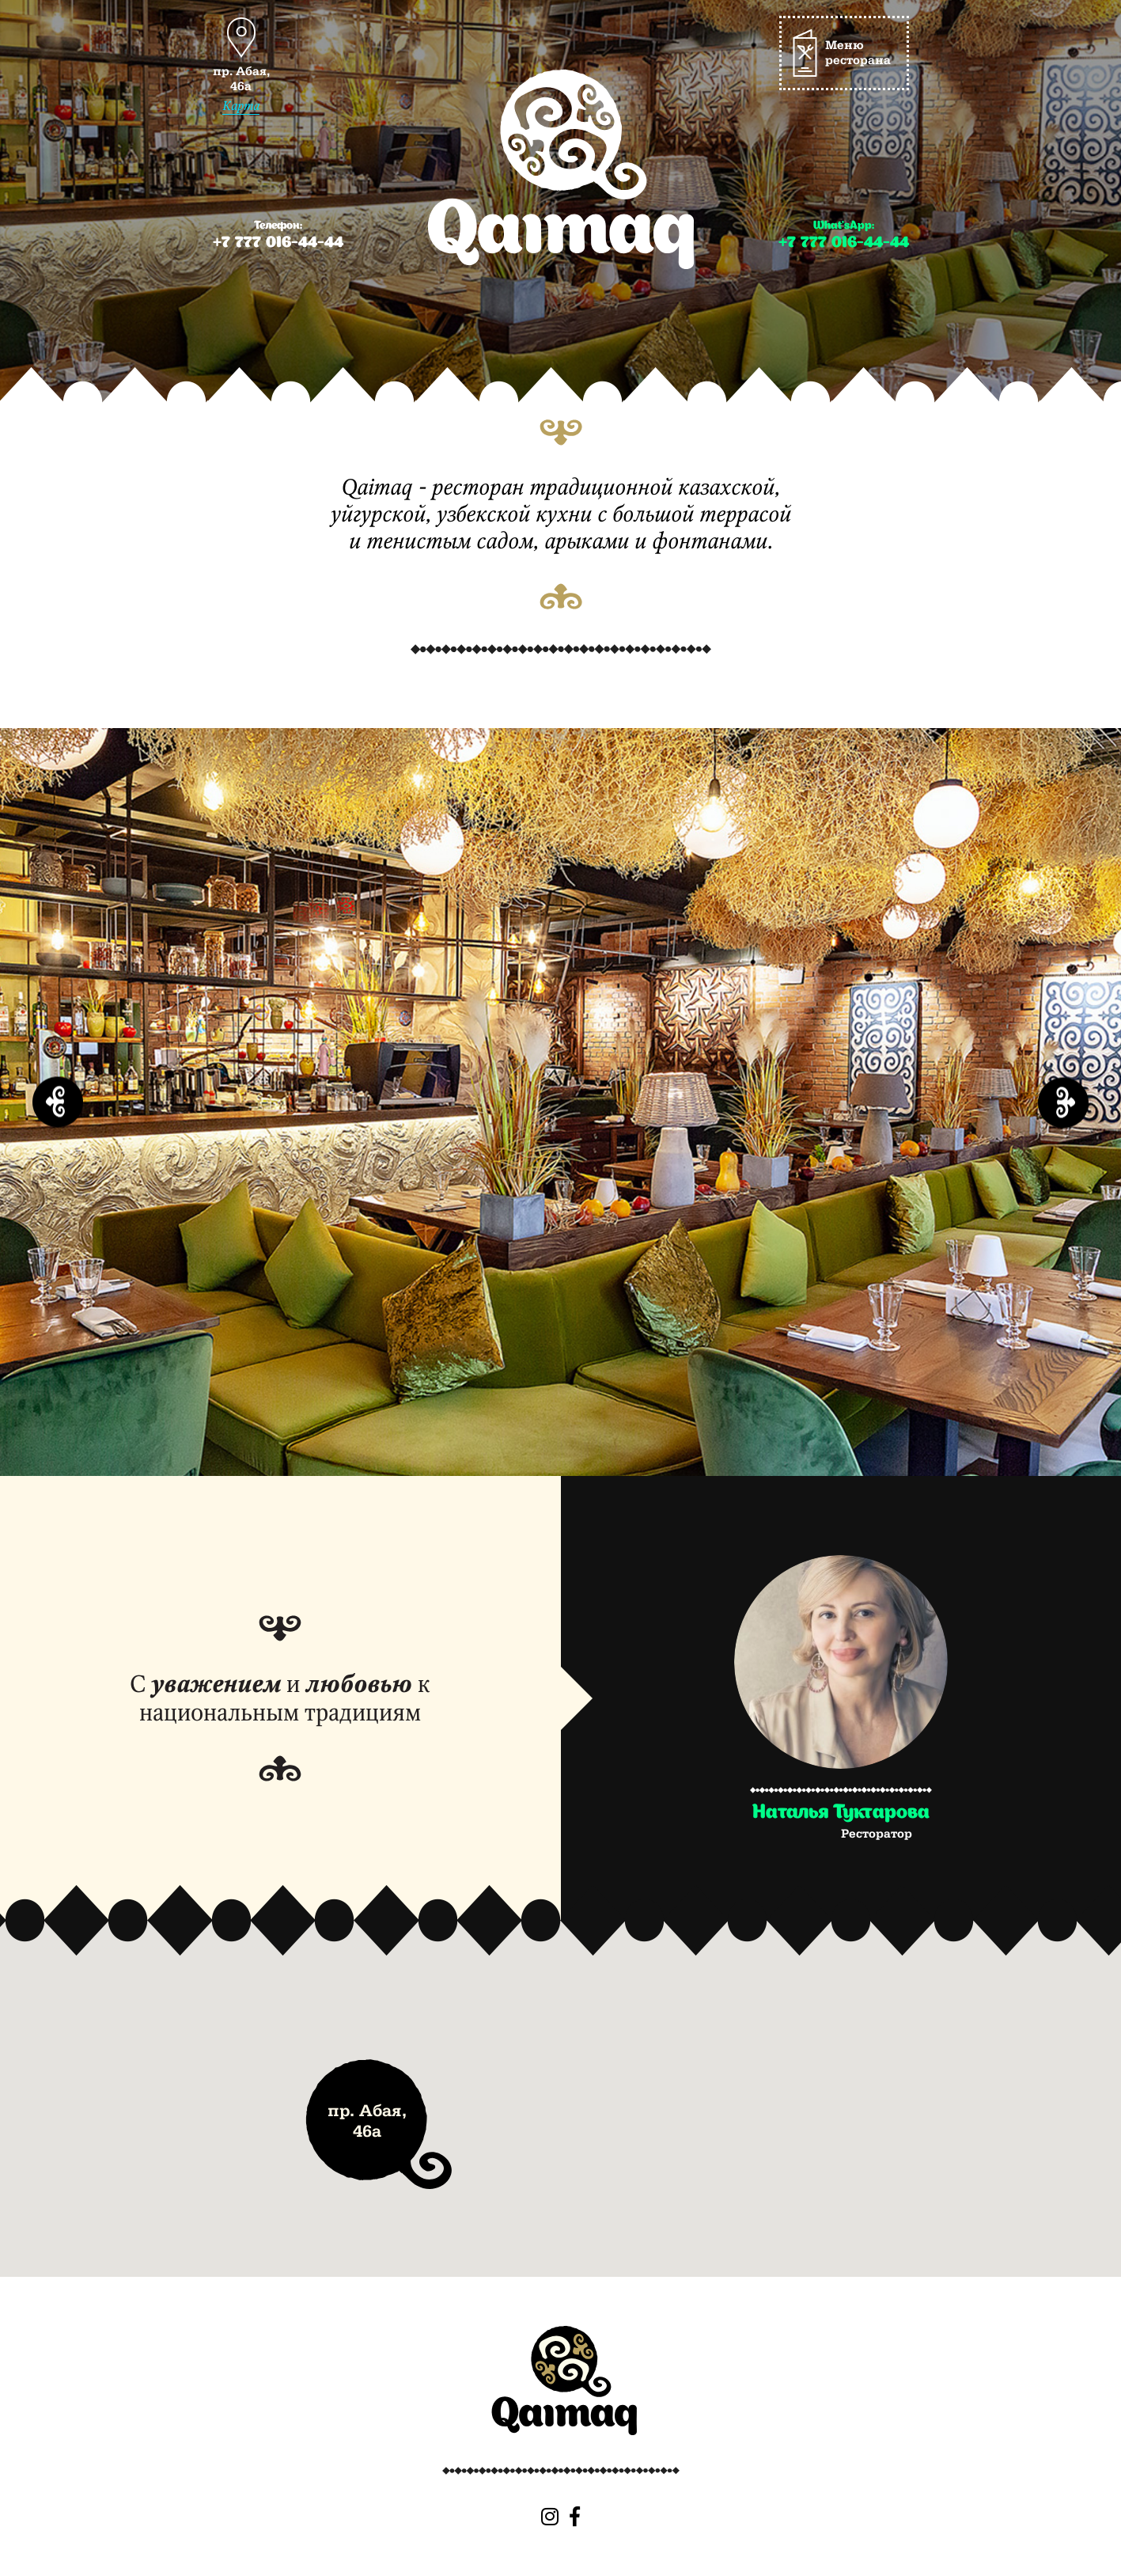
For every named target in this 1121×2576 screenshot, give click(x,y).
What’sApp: (843, 236)
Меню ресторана (858, 52)
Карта (240, 105)
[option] (560, 1102)
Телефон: (278, 236)
